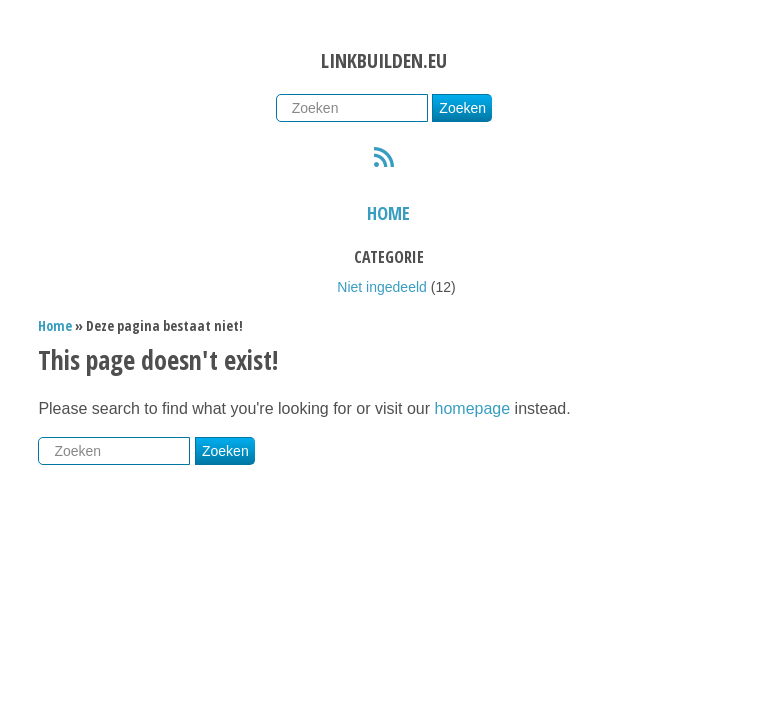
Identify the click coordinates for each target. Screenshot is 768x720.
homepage (473, 408)
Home (388, 213)
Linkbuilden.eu (384, 60)
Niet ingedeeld (382, 287)
